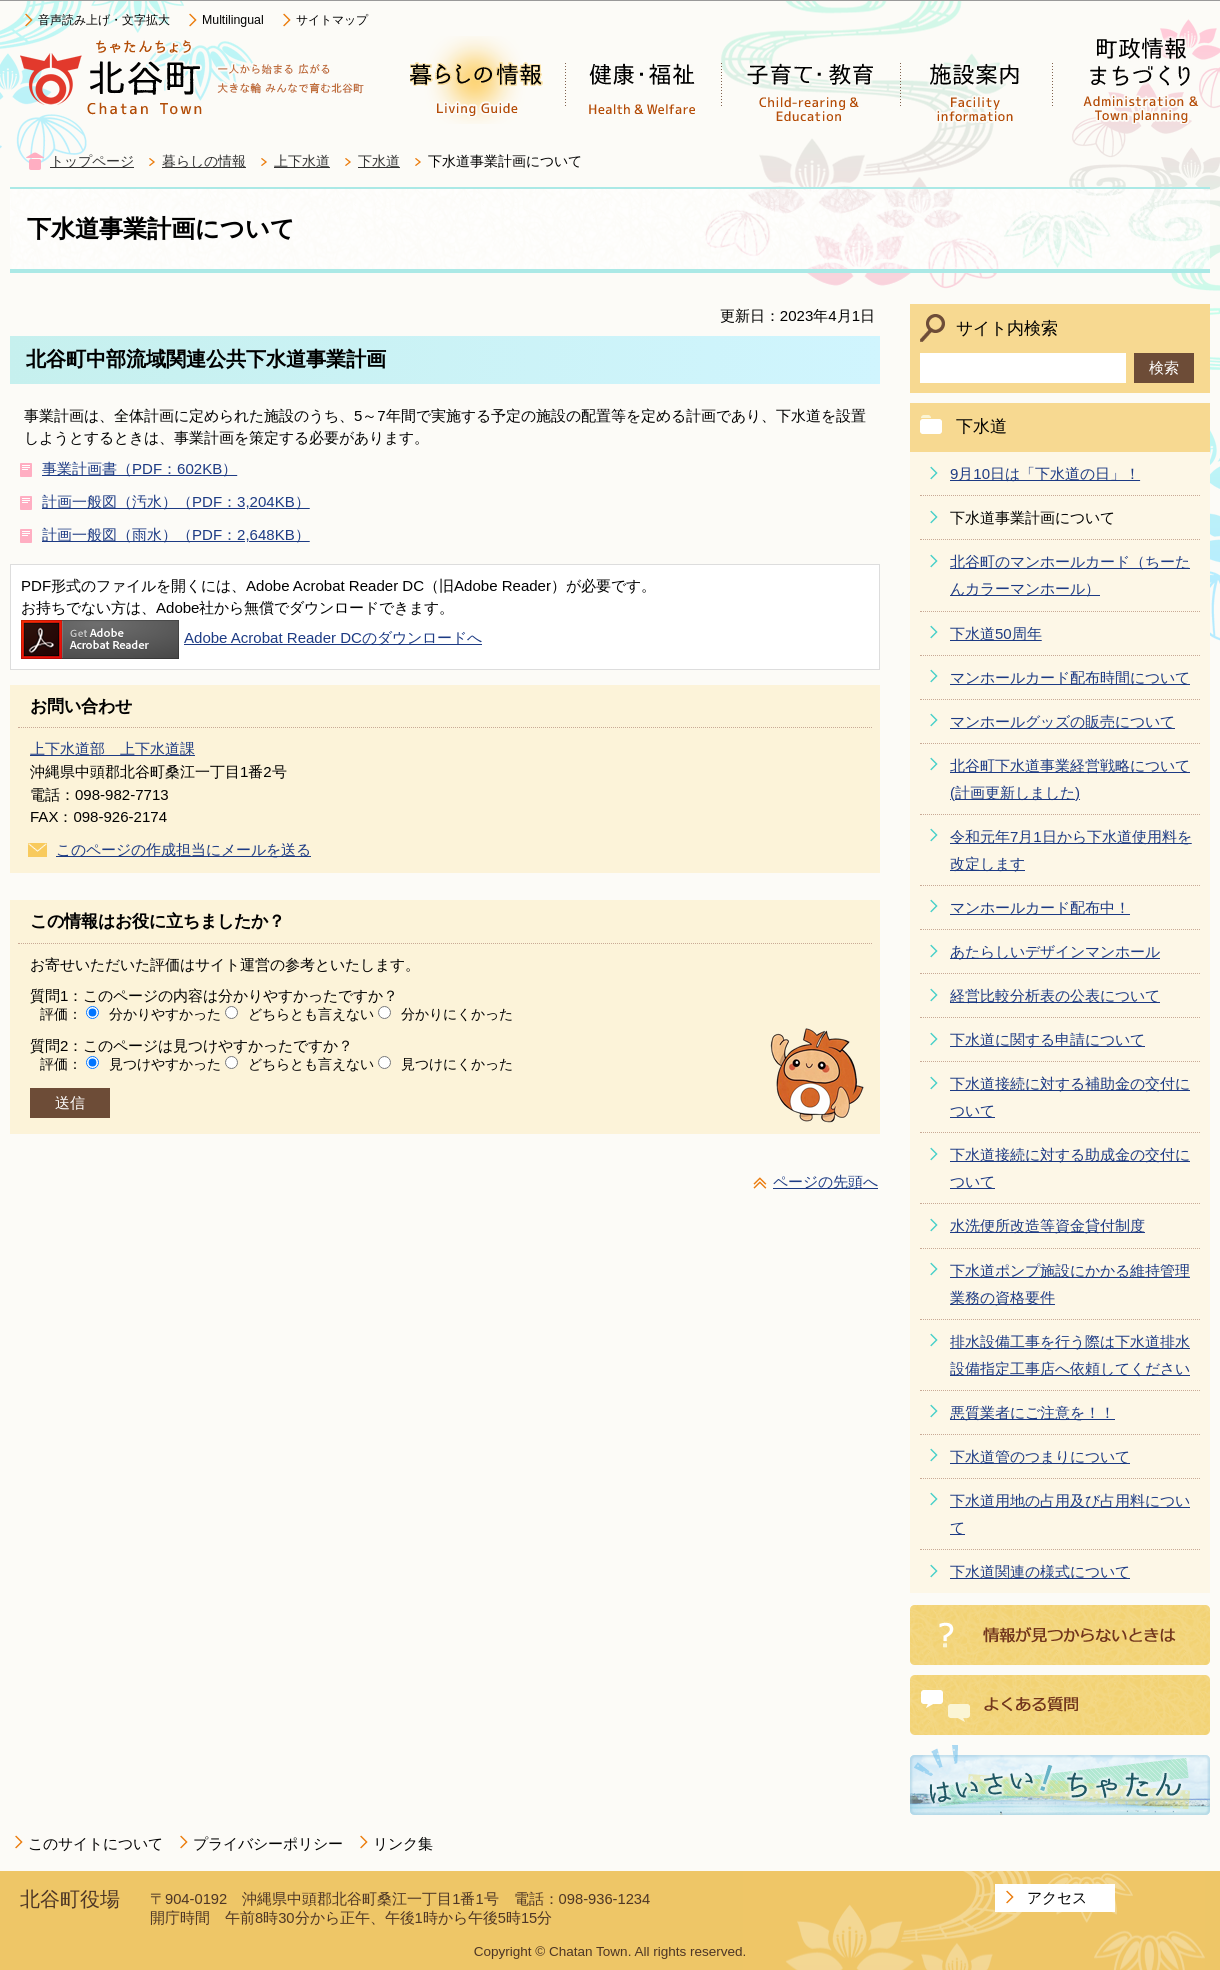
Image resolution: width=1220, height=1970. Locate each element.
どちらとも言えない (311, 1014)
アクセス (1057, 1897)
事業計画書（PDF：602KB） (139, 468)
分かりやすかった (165, 1014)
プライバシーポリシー (268, 1843)
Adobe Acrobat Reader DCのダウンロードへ (251, 637)
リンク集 (403, 1843)
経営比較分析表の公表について (1055, 995)
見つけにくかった (457, 1064)
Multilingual (233, 20)
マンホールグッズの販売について (1062, 721)
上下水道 (302, 161)
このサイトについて (95, 1843)
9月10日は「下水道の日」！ (1045, 473)
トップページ (92, 161)
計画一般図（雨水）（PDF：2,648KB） (176, 534)
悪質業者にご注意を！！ (1032, 1412)
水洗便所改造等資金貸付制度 (1047, 1225)
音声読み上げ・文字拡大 (104, 20)
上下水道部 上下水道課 (112, 748)
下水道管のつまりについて (1040, 1456)
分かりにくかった (457, 1014)
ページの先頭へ (825, 1181)
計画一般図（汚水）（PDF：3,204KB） (176, 501)
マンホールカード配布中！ (1040, 907)
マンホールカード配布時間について (1070, 677)
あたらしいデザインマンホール (1055, 951)
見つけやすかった (165, 1064)
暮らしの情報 (204, 161)
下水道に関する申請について (1047, 1039)
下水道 (379, 161)
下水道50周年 (996, 633)
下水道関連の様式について (1040, 1571)
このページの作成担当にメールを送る (183, 849)
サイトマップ (332, 20)
